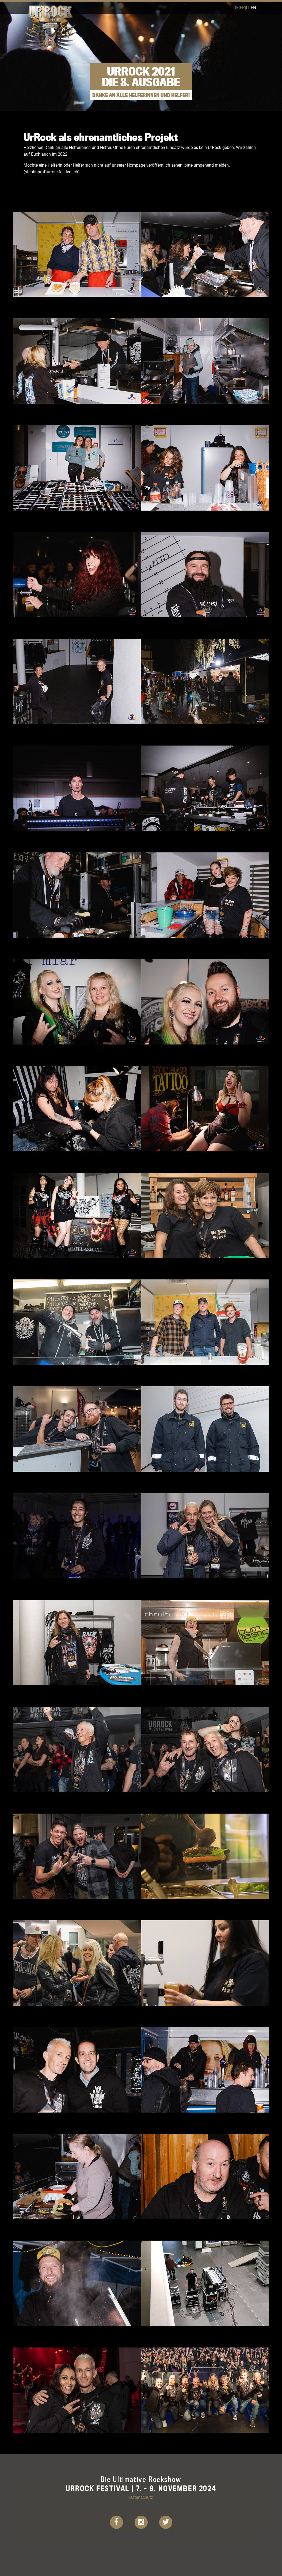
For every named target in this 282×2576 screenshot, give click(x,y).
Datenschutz (141, 2497)
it (248, 7)
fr (242, 7)
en (253, 7)
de (236, 7)
